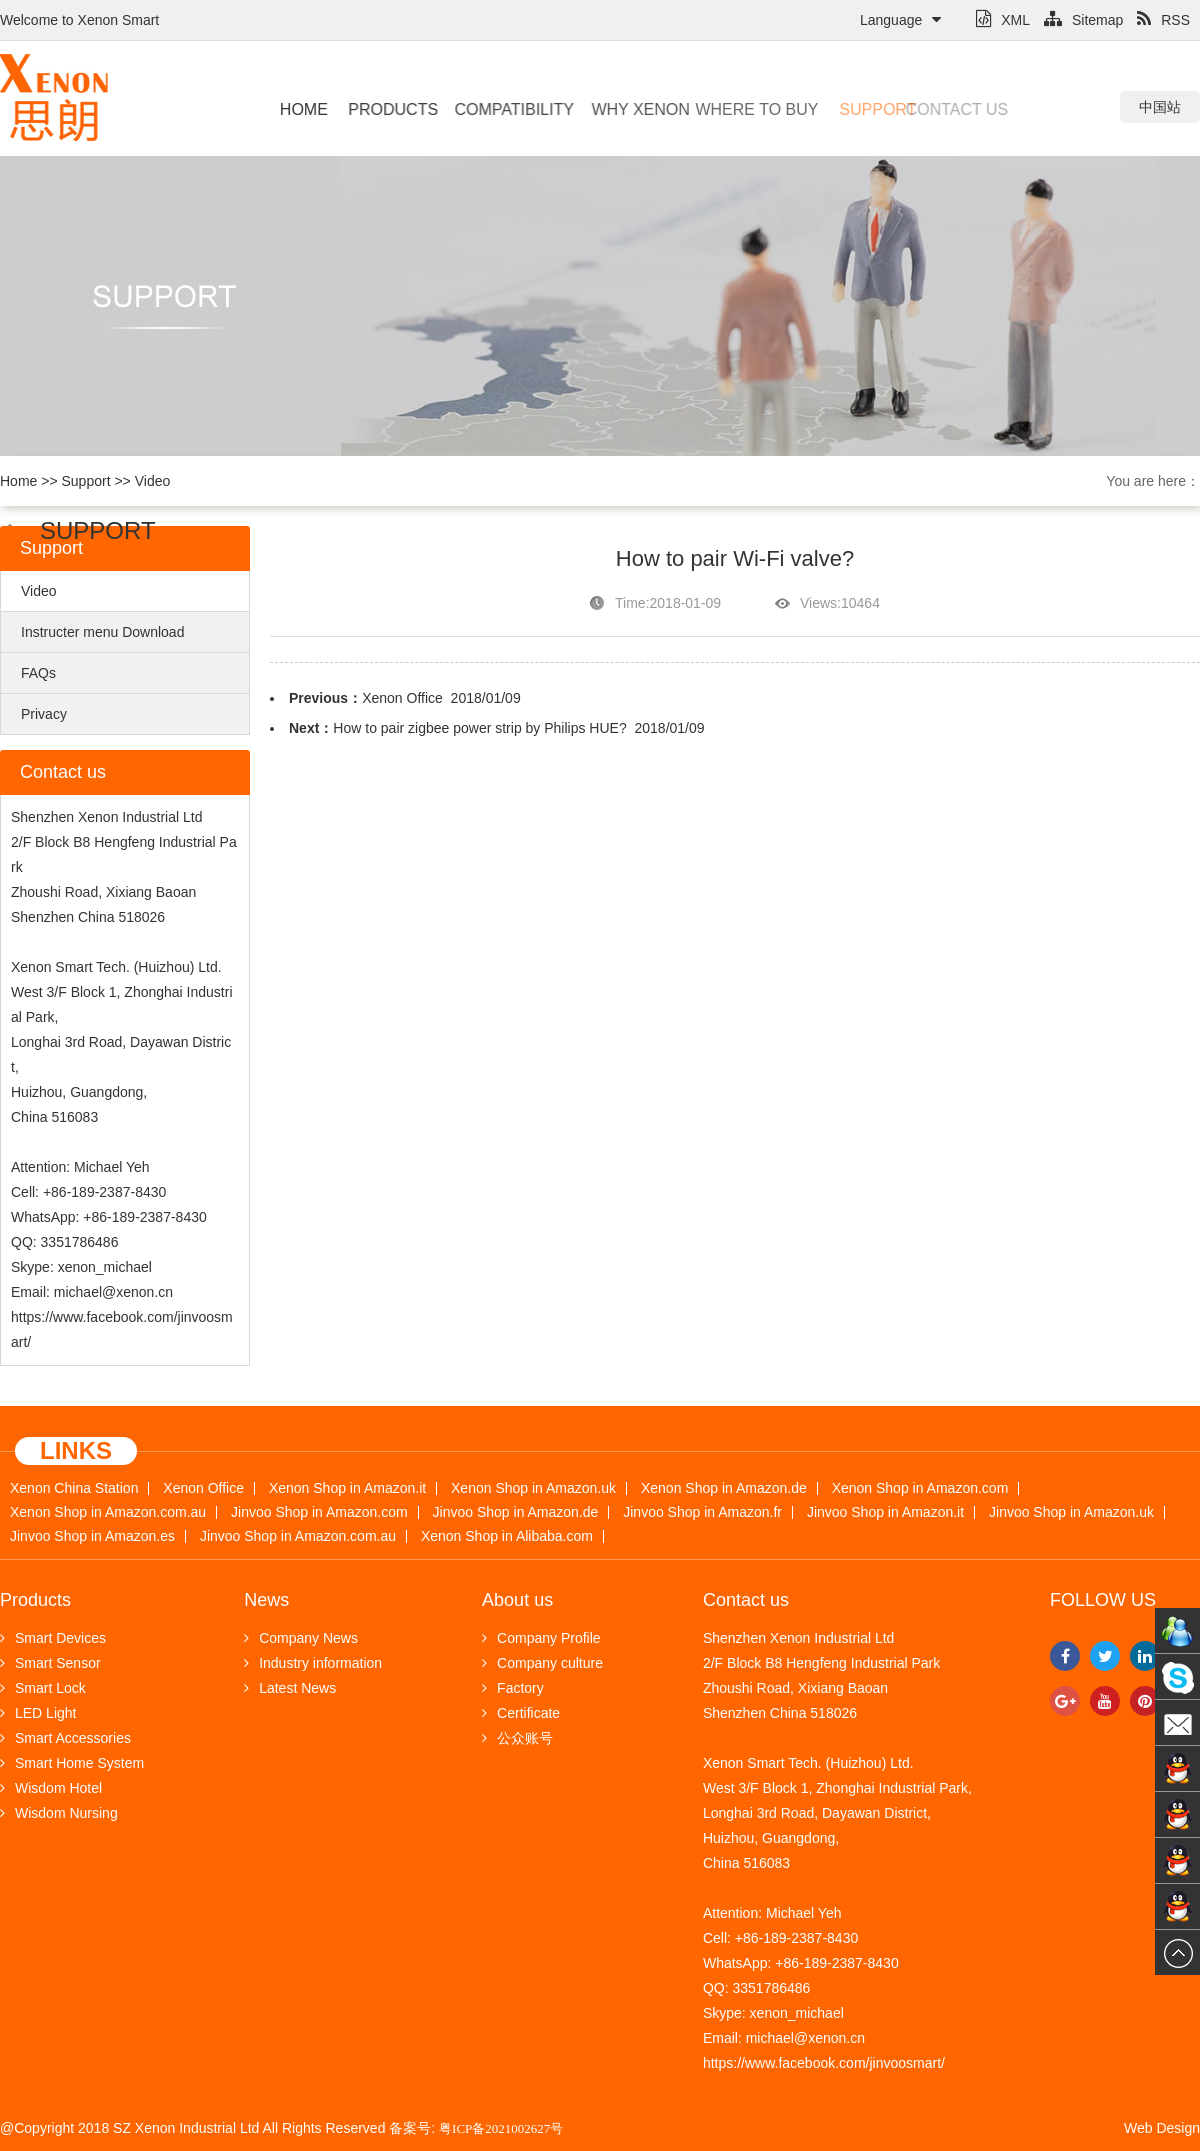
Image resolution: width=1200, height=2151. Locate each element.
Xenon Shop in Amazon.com (920, 1488)
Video (153, 481)
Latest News (290, 1688)
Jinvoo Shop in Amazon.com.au (298, 1536)
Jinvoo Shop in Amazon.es (92, 1536)
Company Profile (541, 1638)
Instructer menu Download (102, 632)
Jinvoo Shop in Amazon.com (319, 1512)
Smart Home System (72, 1763)
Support (854, 109)
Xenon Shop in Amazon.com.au (108, 1512)
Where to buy (731, 109)
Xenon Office (402, 698)
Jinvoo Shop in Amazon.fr (702, 1512)
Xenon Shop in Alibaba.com (507, 1536)
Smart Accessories (65, 1738)
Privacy (44, 714)
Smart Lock (43, 1688)
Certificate (521, 1713)
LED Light (38, 1713)
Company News (301, 1638)
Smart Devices (53, 1638)
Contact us (924, 109)
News (266, 1600)
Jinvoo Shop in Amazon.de (516, 1512)
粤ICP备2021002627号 (501, 2128)
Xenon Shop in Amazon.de (724, 1488)
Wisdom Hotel (51, 1788)
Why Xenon (626, 109)
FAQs (38, 673)
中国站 (1160, 107)
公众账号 (517, 1738)
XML (1003, 20)
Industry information (313, 1663)
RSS (1163, 20)
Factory (513, 1688)
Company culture (542, 1663)
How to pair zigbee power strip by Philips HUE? (479, 728)
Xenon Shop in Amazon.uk (533, 1488)
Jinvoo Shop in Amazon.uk (1071, 1512)
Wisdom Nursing (59, 1813)
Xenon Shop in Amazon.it (347, 1488)
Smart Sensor (50, 1663)
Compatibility (502, 109)
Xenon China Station (74, 1488)
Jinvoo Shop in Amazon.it (885, 1512)
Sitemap (1083, 20)
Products (387, 109)
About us (517, 1600)
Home (302, 109)
